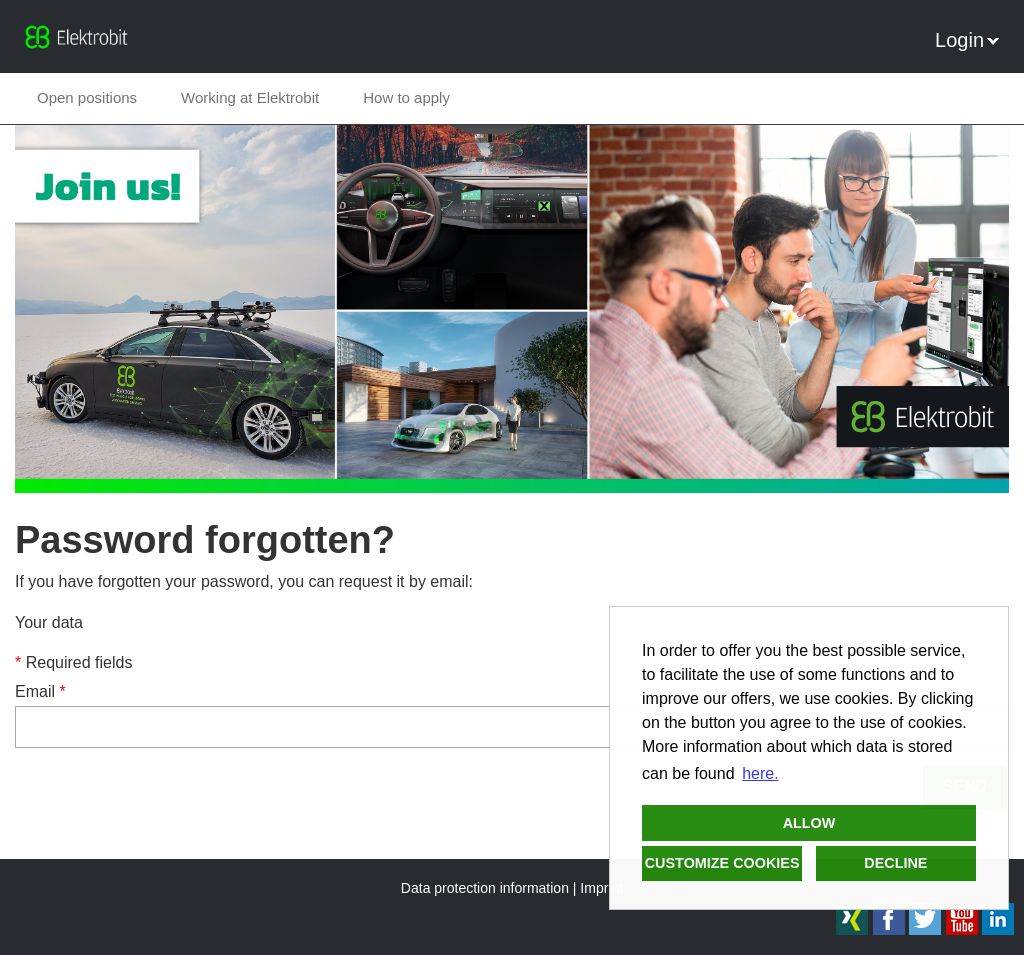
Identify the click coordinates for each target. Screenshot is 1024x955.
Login (967, 40)
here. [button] (760, 773)
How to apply (406, 97)
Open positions (87, 97)
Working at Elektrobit (250, 97)
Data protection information (485, 888)
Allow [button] (809, 823)
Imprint (601, 888)
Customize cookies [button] (722, 863)
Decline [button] (895, 863)
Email (40, 691)
